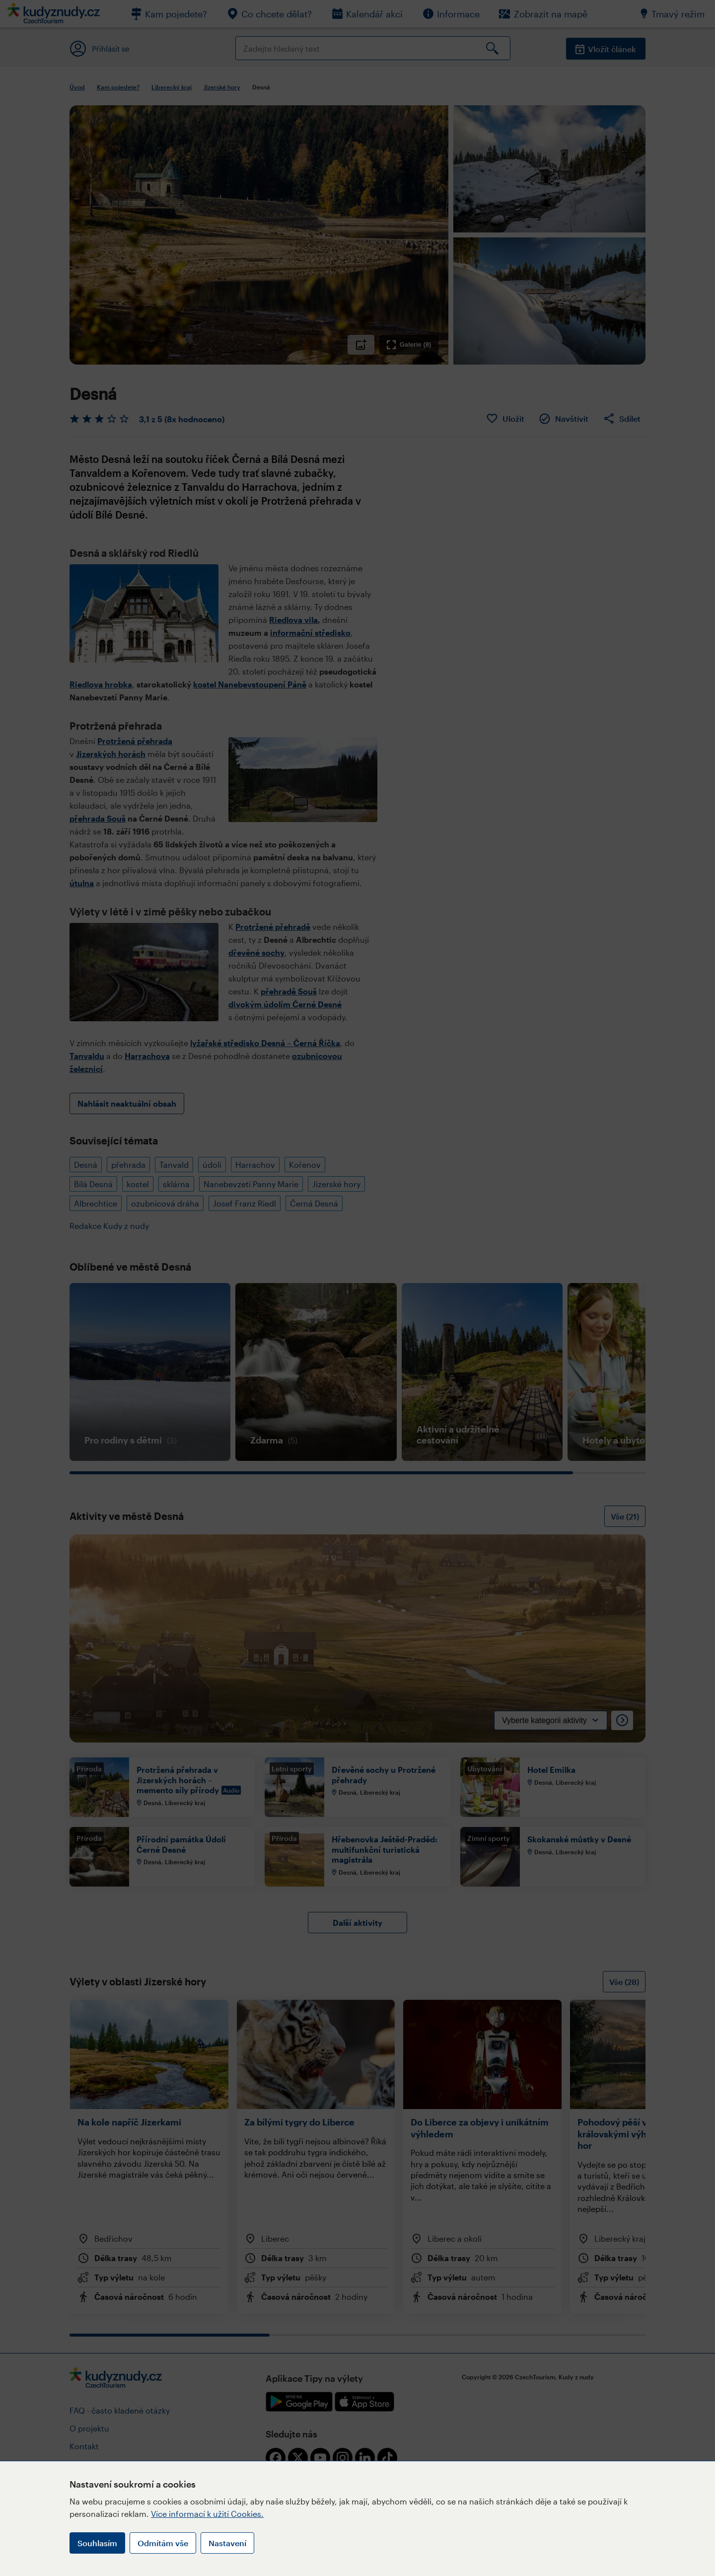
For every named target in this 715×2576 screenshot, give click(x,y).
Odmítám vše (163, 2543)
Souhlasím (97, 2543)
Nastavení (227, 2543)
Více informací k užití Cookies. (207, 2513)
